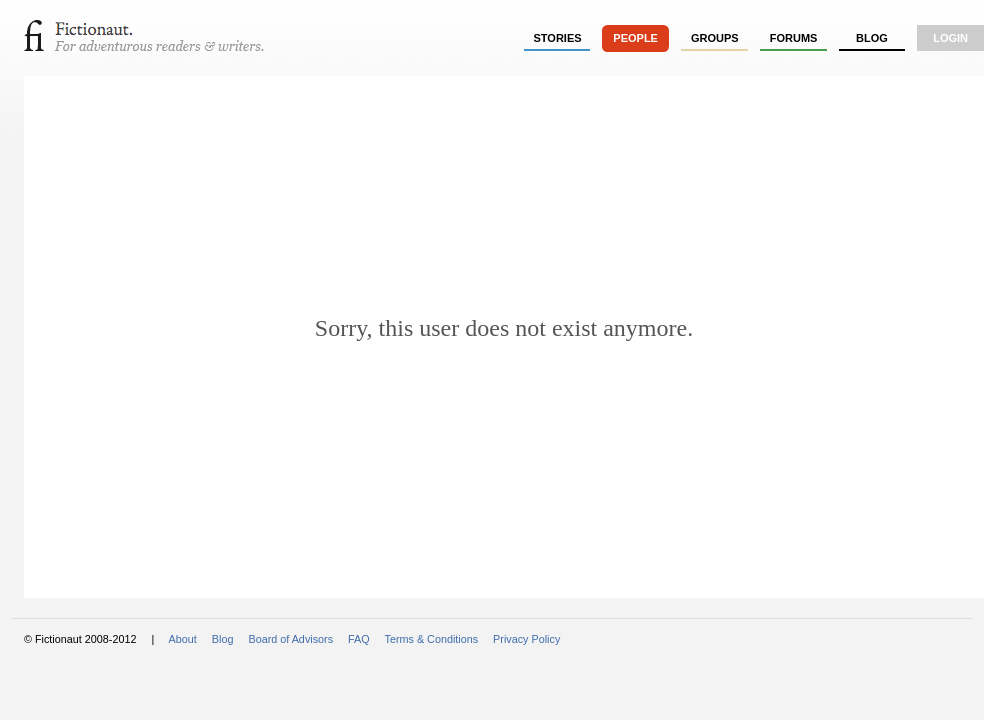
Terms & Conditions (432, 639)
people (635, 38)
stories (558, 38)
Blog (872, 38)
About (183, 639)
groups (715, 38)
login (950, 38)
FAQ (359, 639)
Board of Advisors (290, 639)
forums (794, 38)
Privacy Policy (526, 639)
